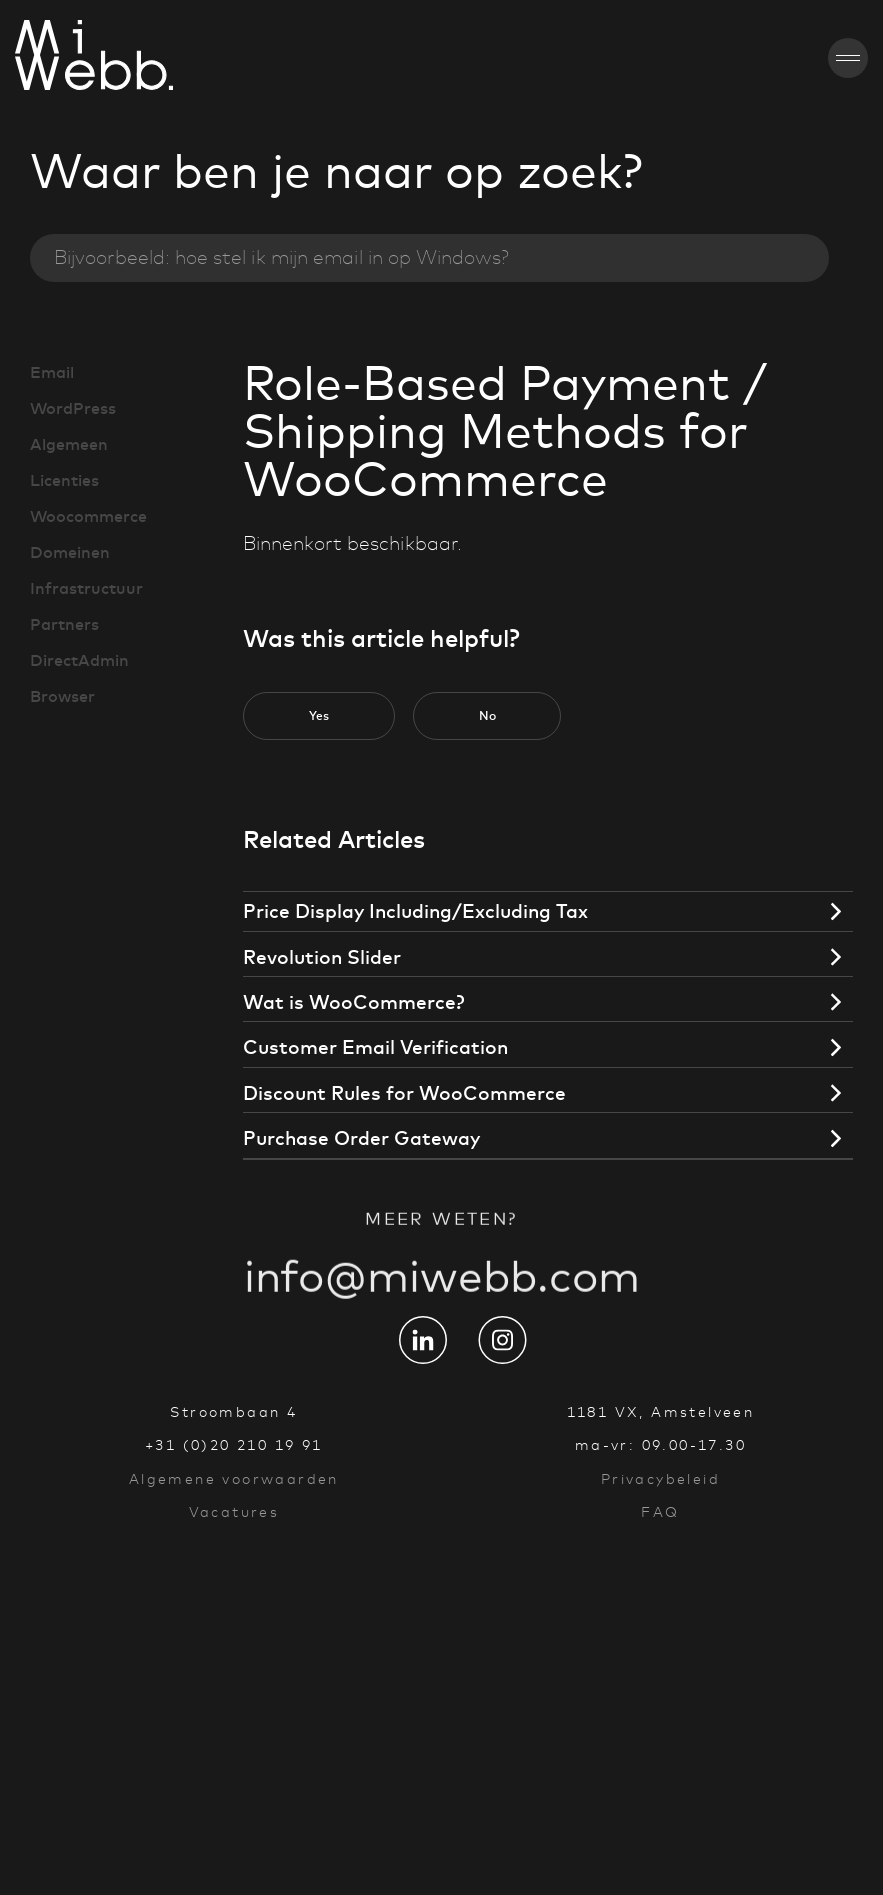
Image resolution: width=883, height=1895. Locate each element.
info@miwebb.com (442, 1298)
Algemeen (69, 444)
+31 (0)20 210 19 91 (234, 1445)
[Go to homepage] (37, 58)
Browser (62, 696)
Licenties (64, 480)
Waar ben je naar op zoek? (336, 171)
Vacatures (234, 1512)
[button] (319, 716)
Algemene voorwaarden (234, 1479)
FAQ (660, 1512)
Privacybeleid (660, 1479)
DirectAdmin (79, 660)
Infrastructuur (86, 588)
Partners (64, 624)
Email (52, 372)
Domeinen (70, 552)
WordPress (73, 408)
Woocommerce (88, 516)
